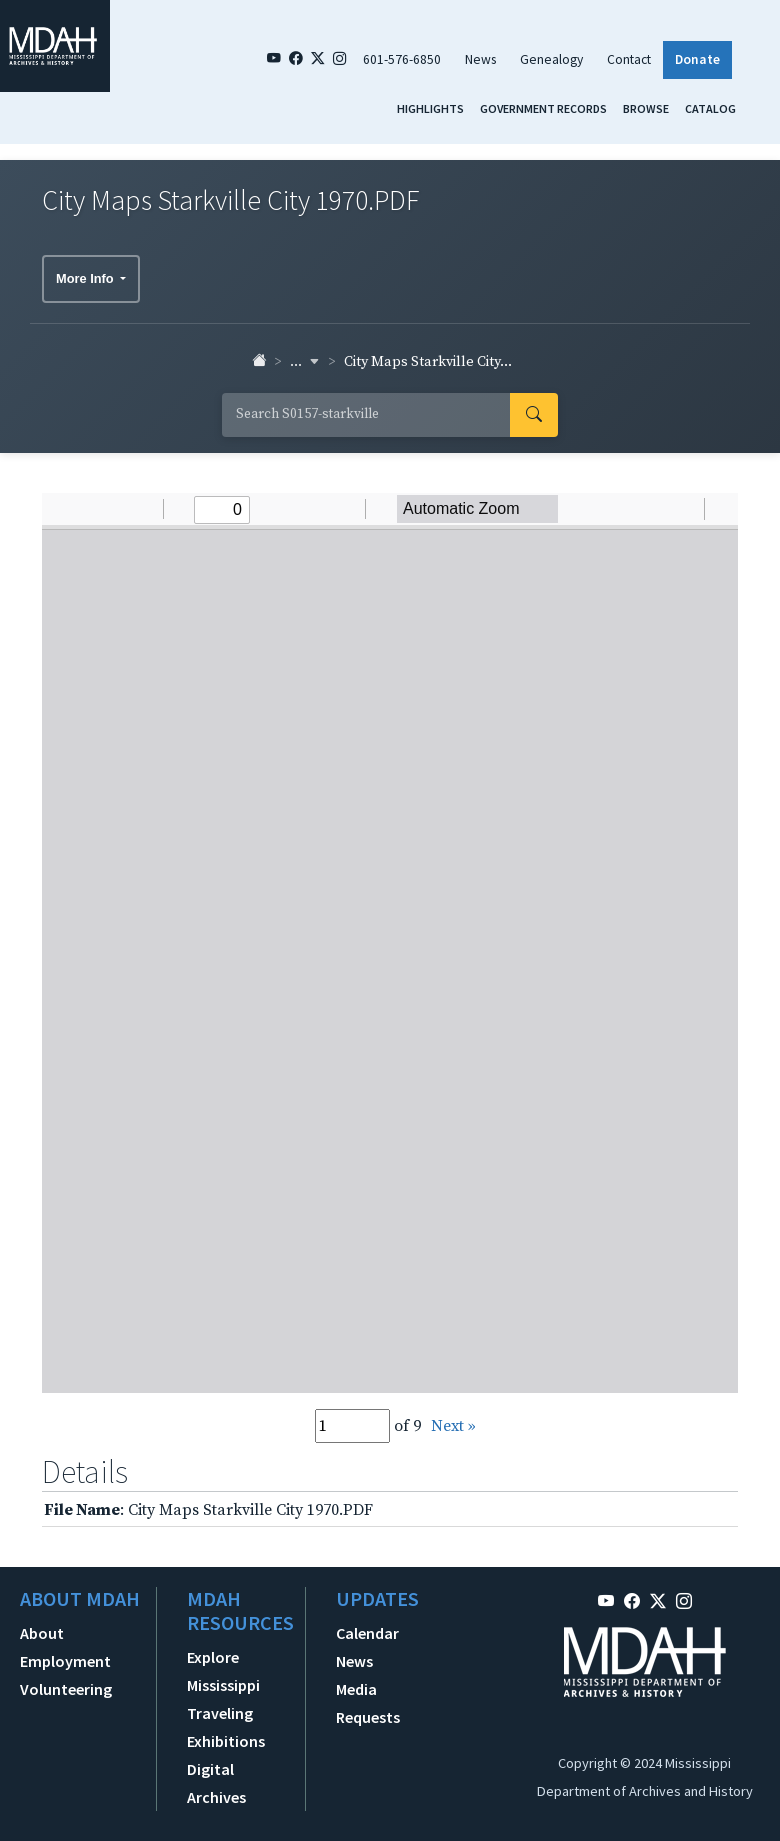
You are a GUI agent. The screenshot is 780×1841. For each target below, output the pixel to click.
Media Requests (368, 1703)
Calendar (367, 1633)
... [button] (305, 362)
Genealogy (551, 59)
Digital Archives (216, 1783)
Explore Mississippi (223, 1671)
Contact (629, 59)
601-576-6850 (402, 59)
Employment (65, 1661)
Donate (697, 59)
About (42, 1633)
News (480, 59)
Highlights (430, 108)
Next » (453, 1426)
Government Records (543, 108)
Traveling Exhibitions (226, 1727)
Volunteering (66, 1689)
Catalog (710, 108)
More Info (86, 278)
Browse (646, 108)
